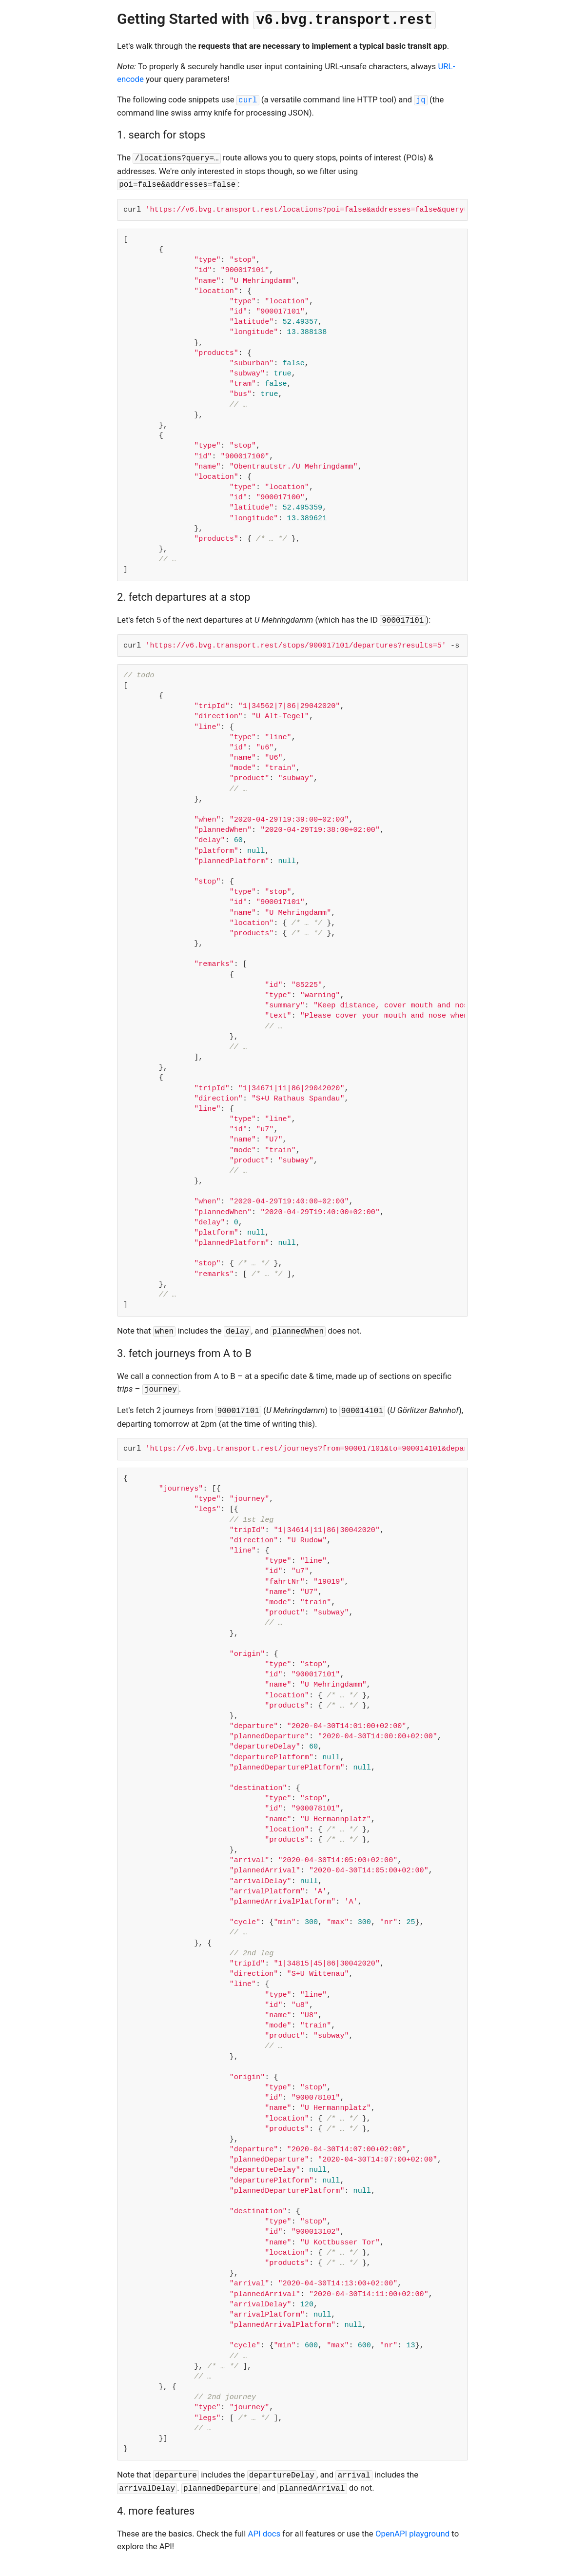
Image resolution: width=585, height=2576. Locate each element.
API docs (264, 2533)
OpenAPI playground (412, 2533)
